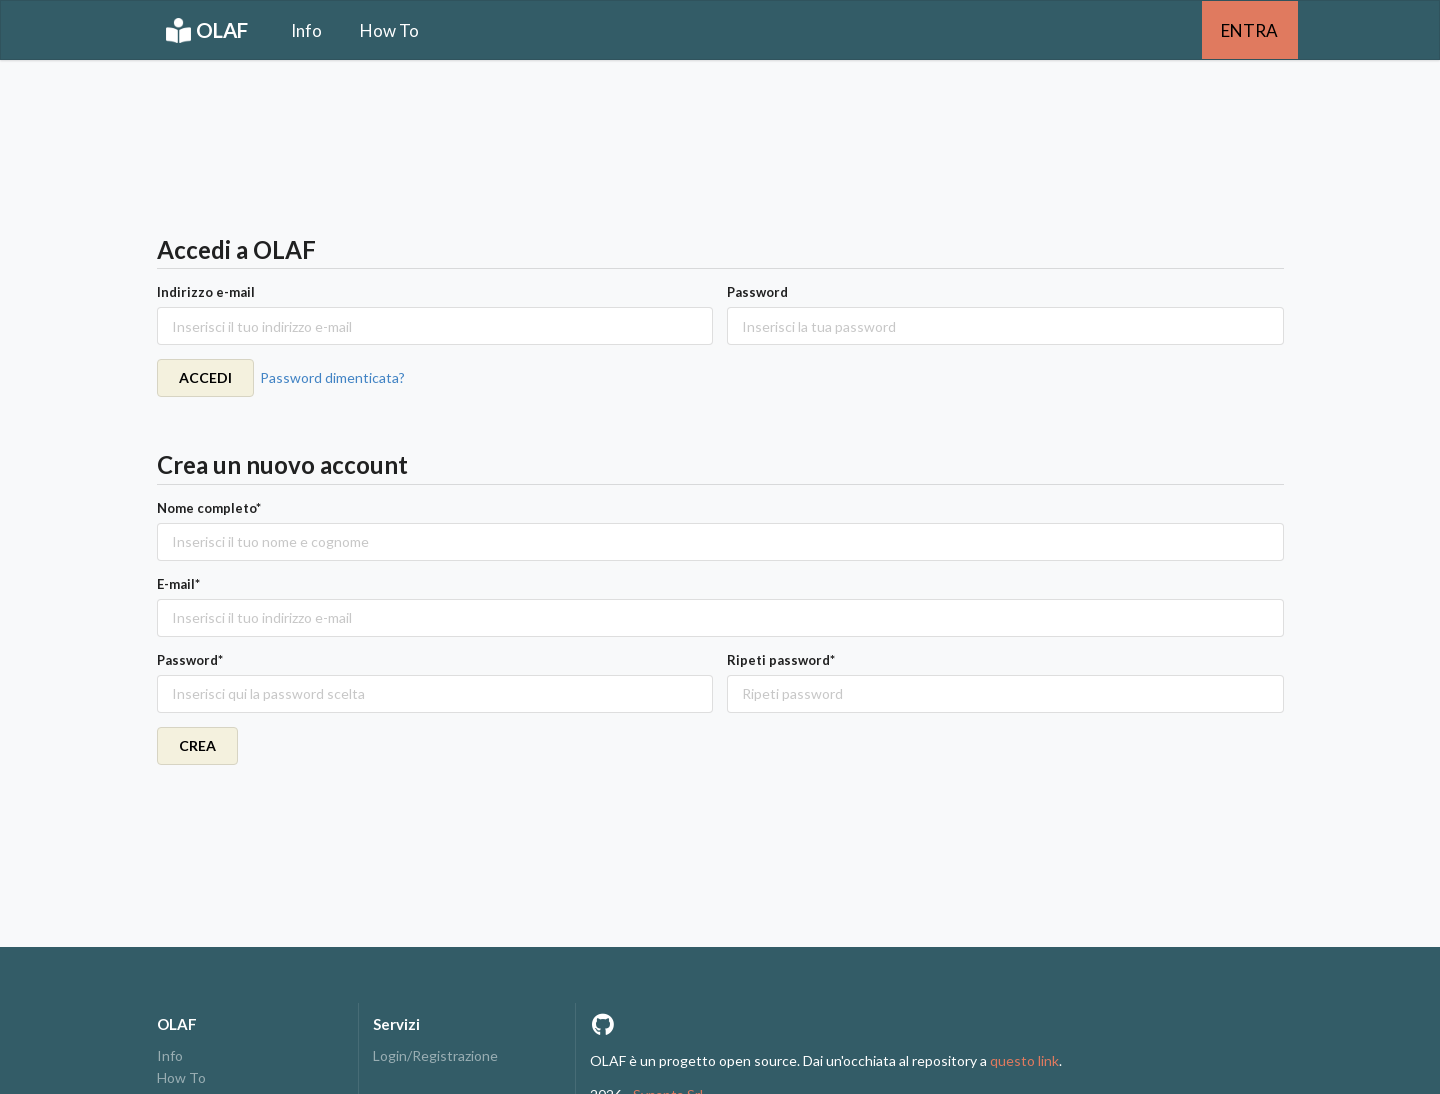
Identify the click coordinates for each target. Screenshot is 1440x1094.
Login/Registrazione (435, 1056)
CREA (197, 745)
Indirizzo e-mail (206, 292)
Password (757, 292)
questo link (1024, 1060)
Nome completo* (209, 508)
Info (306, 30)
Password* (190, 660)
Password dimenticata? (332, 377)
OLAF (207, 30)
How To (389, 30)
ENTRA (1249, 30)
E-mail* (178, 584)
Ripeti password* (781, 660)
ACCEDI (205, 377)
